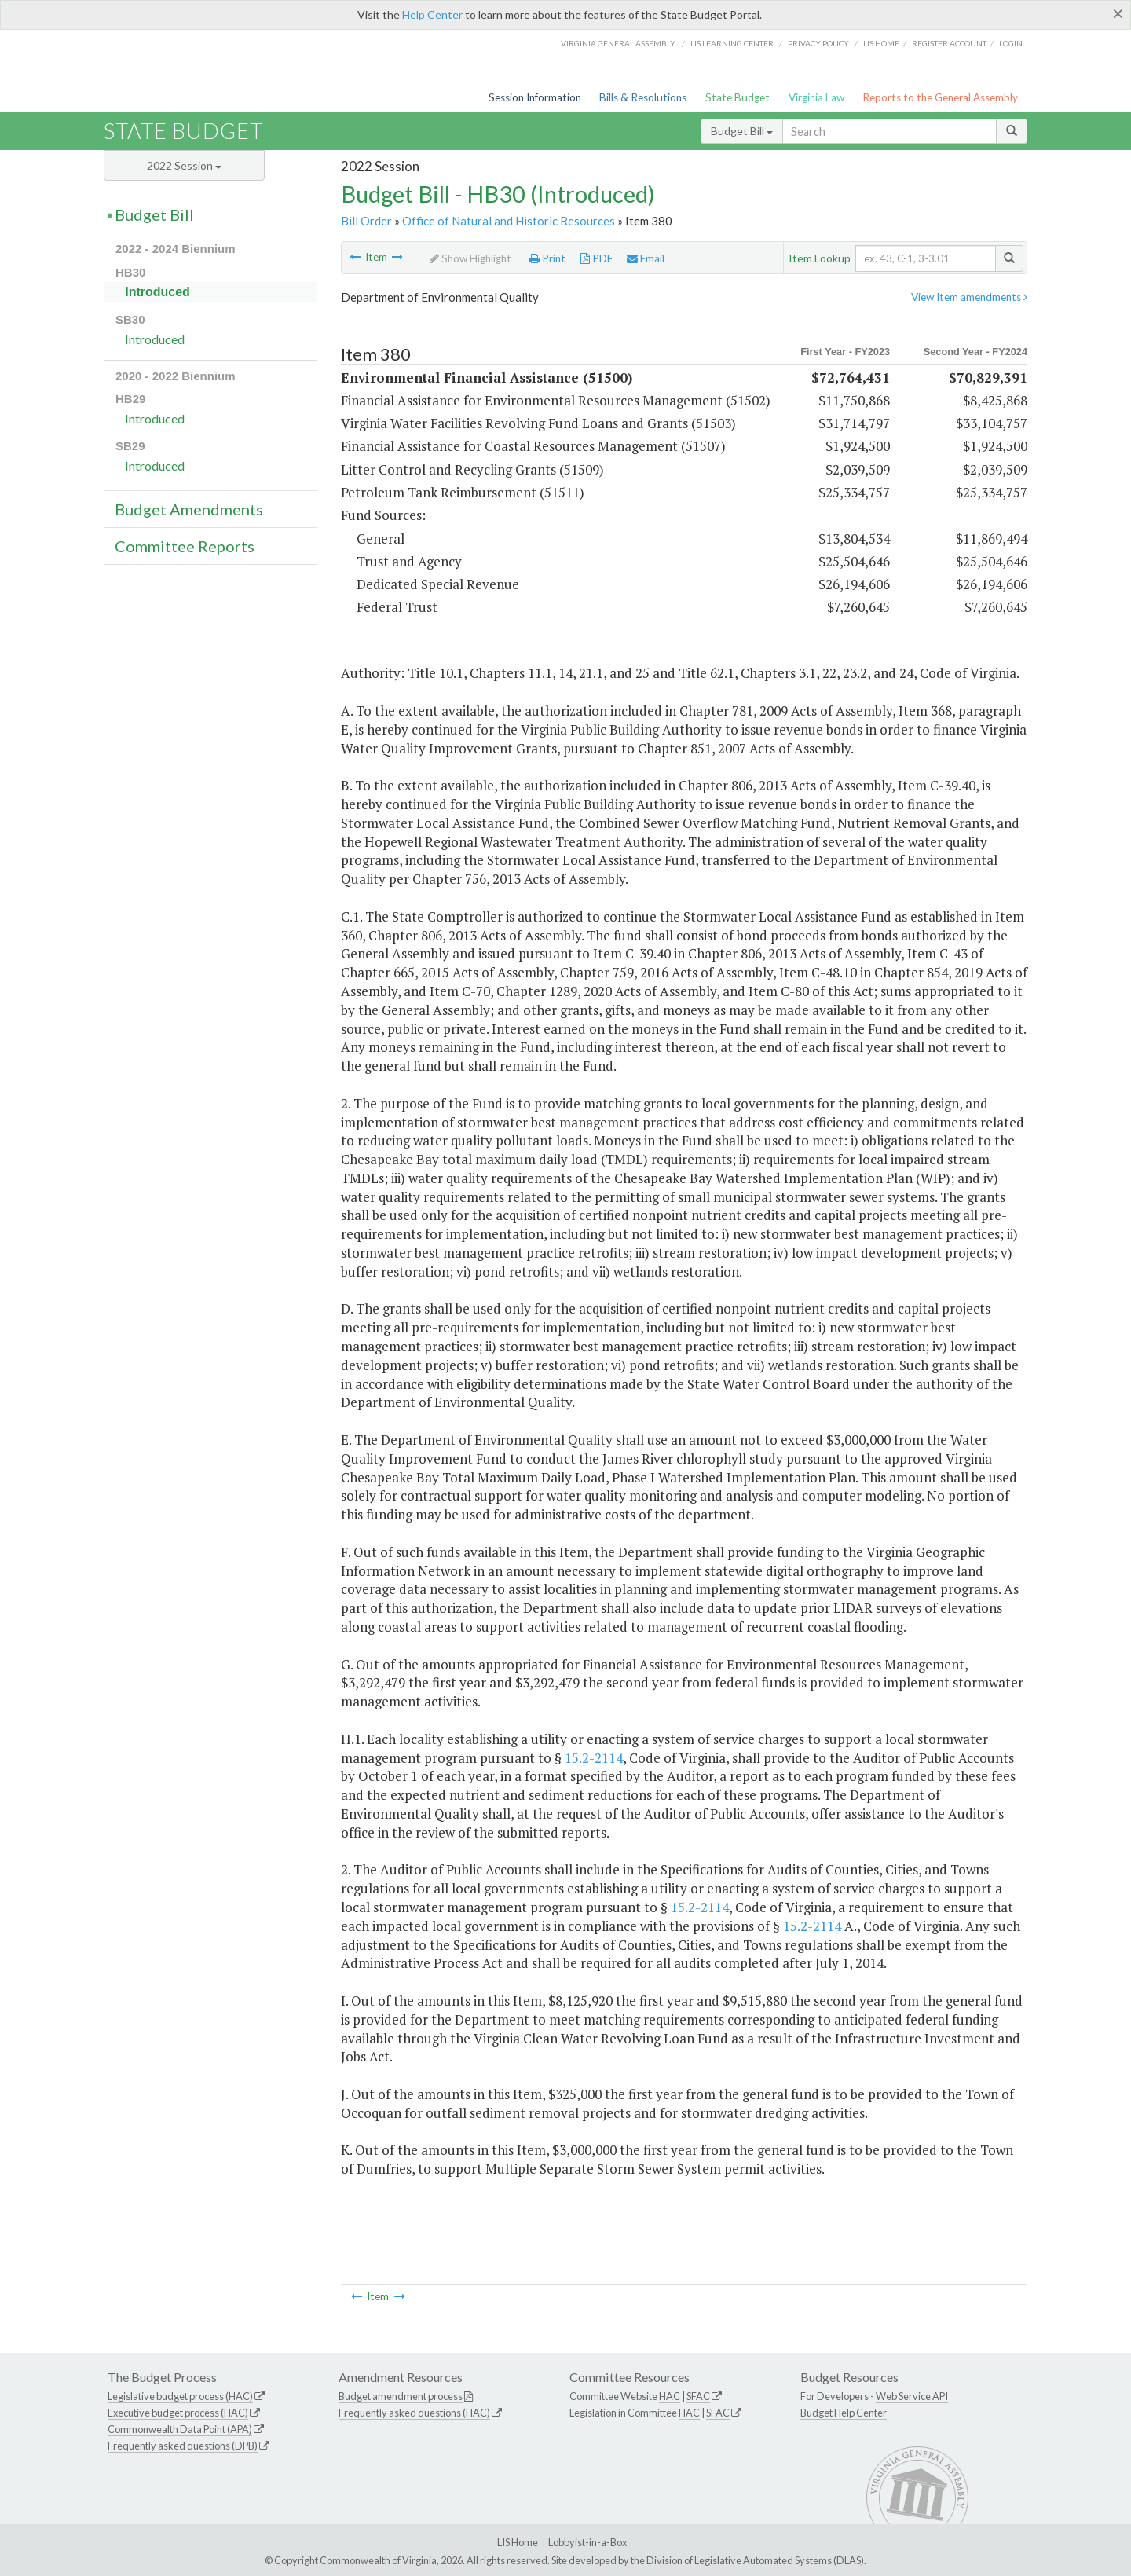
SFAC (698, 2396)
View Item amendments (969, 297)
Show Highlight (470, 258)
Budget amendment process (401, 2396)
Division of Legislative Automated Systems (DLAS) (755, 2560)
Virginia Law (816, 97)
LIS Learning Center (732, 43)
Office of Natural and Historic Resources (508, 221)
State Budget (737, 97)
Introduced (157, 292)
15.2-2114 (594, 1758)
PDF (596, 258)
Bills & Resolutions (642, 97)
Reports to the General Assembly (940, 97)
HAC (669, 2396)
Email (645, 258)
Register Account (949, 43)
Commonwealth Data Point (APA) (180, 2429)
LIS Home (517, 2542)
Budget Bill (742, 130)
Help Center (432, 14)
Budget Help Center (843, 2412)
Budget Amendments (189, 509)
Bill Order (366, 221)
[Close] (1118, 13)
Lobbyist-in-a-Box (587, 2542)
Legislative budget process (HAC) (180, 2396)
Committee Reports (184, 546)
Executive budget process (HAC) (178, 2412)
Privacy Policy (818, 43)
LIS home (881, 43)
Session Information (535, 97)
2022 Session (184, 165)
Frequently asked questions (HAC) (414, 2412)
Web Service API (912, 2396)
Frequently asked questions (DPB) (183, 2445)
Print (547, 258)
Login (1011, 43)
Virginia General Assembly (618, 43)
